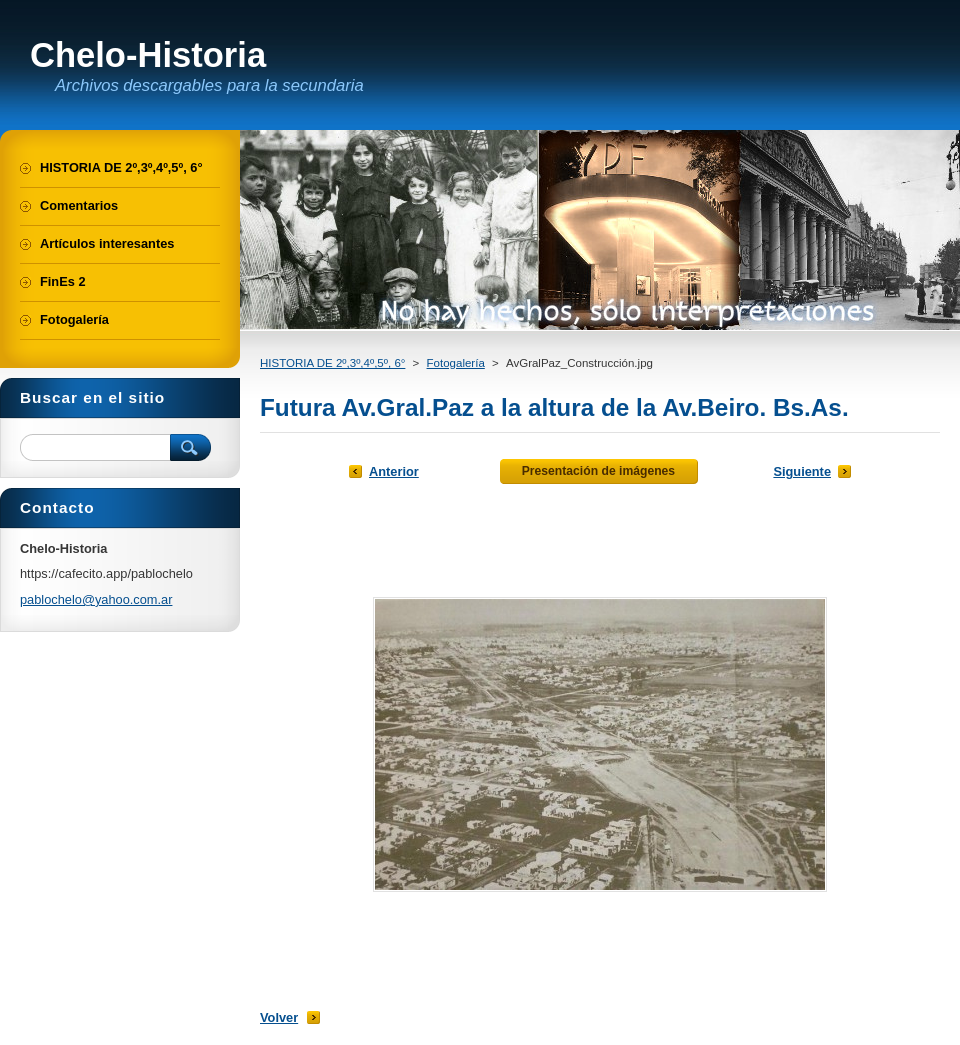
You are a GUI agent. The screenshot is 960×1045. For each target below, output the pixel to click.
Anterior (394, 471)
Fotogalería (456, 363)
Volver (279, 1017)
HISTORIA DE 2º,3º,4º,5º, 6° (332, 363)
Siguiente (802, 471)
